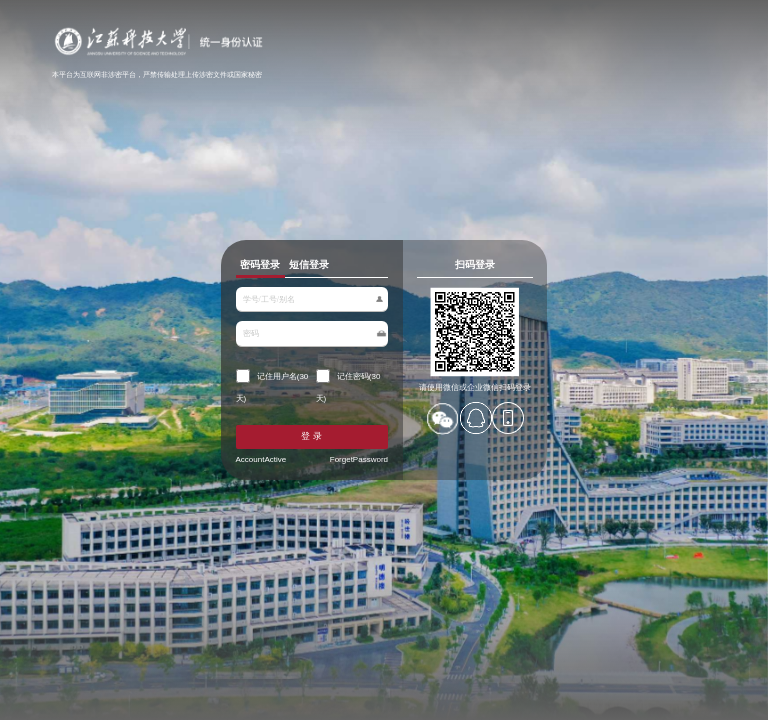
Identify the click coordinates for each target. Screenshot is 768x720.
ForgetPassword (358, 457)
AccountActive (263, 457)
